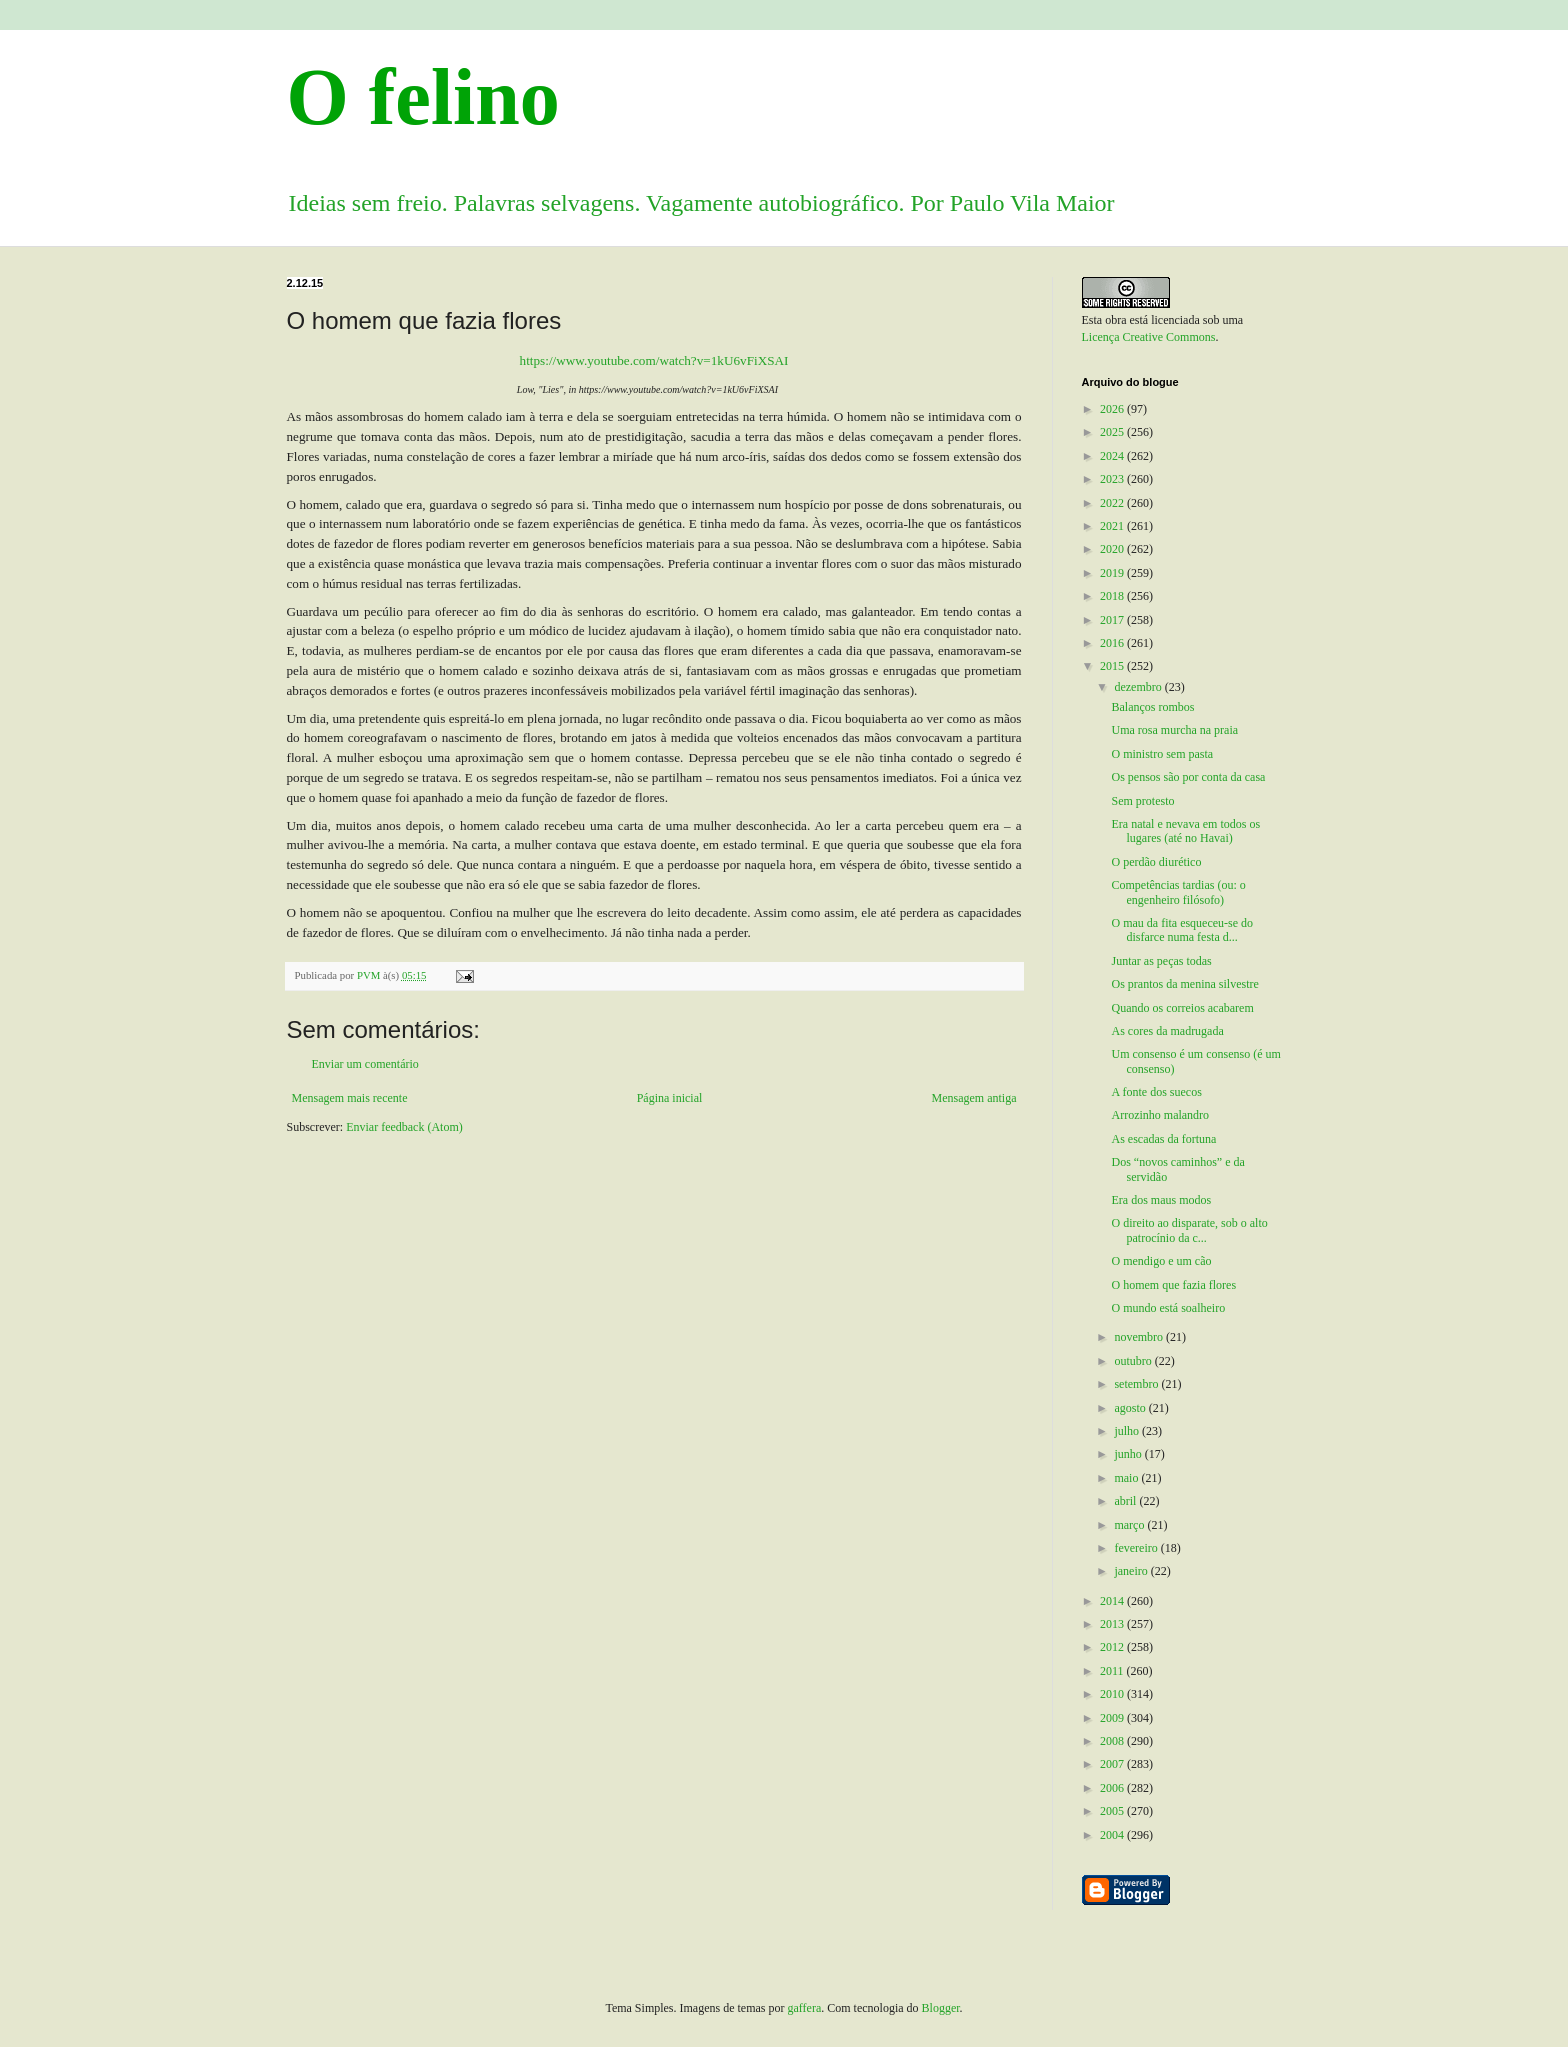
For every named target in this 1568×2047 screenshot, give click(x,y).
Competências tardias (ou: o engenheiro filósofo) (1178, 892)
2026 (1113, 409)
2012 (1113, 1647)
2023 (1113, 479)
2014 (1113, 1601)
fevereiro (1137, 1548)
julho (1128, 1431)
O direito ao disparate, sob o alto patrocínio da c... (1189, 1230)
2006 (1113, 1788)
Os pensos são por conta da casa (1188, 777)
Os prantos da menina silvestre (1184, 984)
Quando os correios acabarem (1182, 1008)
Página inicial (670, 1098)
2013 (1113, 1624)
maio (1127, 1478)
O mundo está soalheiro (1168, 1308)
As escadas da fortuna (1163, 1139)
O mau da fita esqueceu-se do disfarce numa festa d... (1182, 930)
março (1130, 1525)
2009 (1113, 1718)
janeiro (1132, 1571)
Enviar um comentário (365, 1064)
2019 (1113, 573)
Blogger (941, 2008)
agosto (1131, 1408)
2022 (1113, 503)
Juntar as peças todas (1161, 961)
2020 (1113, 549)
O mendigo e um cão (1161, 1261)
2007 (1113, 1764)
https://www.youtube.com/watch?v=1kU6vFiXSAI (654, 360)
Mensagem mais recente (350, 1098)
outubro (1134, 1361)
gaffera (805, 2008)
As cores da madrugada (1167, 1031)
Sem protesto (1142, 801)
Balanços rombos (1152, 707)
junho (1129, 1454)
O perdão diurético (1156, 862)
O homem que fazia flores (1173, 1285)
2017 (1113, 620)
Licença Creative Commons (1149, 337)
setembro (1137, 1384)
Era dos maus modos (1161, 1200)
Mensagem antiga (974, 1098)
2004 (1113, 1835)
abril (1126, 1501)
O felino (423, 97)
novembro (1140, 1337)
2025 (1113, 432)
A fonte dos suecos (1156, 1092)
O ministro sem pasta (1162, 754)
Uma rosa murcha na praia (1174, 730)
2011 (1113, 1671)
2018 (1113, 596)
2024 (1113, 456)
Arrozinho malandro (1160, 1115)
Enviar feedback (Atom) (404, 1127)
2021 (1113, 526)
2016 (1113, 643)
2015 (1113, 666)
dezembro (1139, 687)
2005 (1113, 1811)
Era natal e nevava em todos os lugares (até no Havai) (1185, 831)
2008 (1113, 1741)
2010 (1113, 1694)
